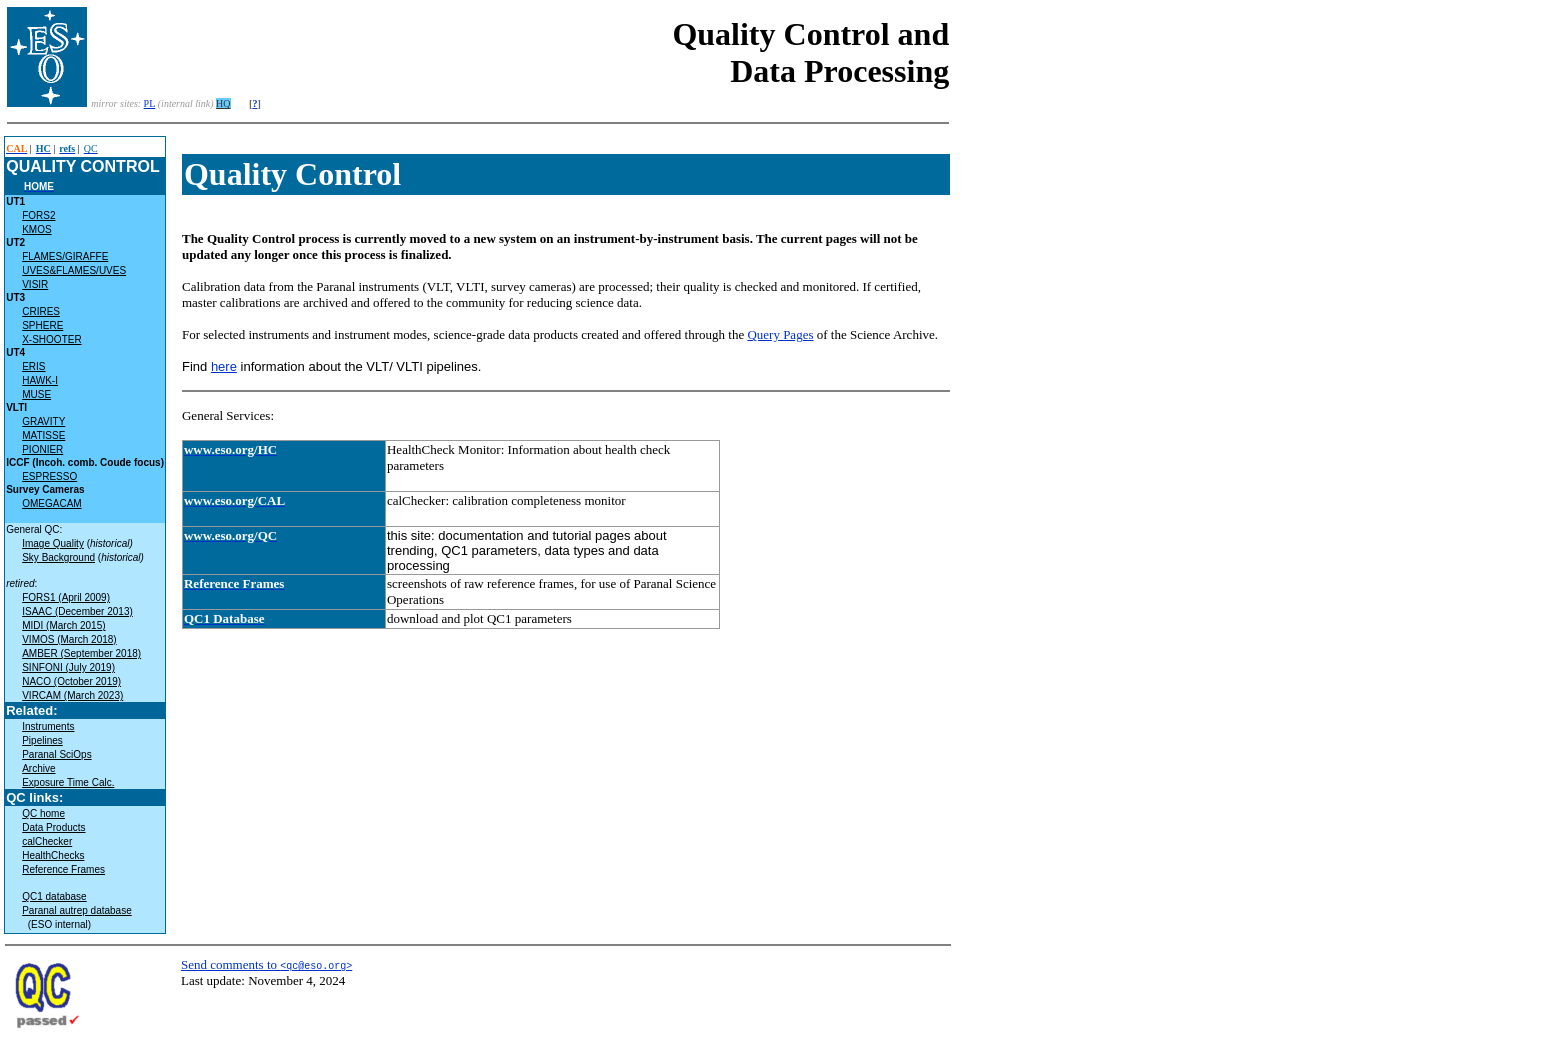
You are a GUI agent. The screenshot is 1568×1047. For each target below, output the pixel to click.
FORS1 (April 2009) (66, 597)
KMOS (36, 229)
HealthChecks (53, 855)
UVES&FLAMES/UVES (74, 270)
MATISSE (43, 435)
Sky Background (58, 557)
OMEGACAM (51, 503)
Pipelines (42, 740)
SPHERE (42, 325)
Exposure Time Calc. (68, 782)
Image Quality (53, 543)
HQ (223, 103)
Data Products (53, 827)
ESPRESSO (49, 476)
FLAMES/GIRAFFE (65, 256)
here (224, 366)
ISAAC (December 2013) (77, 611)
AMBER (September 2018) (81, 653)
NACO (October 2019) (71, 681)
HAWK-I (40, 380)
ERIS (33, 366)
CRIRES (41, 311)
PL (150, 103)
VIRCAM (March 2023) (72, 695)
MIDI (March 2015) (63, 625)
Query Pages (780, 334)
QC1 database (54, 896)
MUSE (36, 394)
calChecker (47, 841)
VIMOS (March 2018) (69, 639)
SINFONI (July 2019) (68, 667)
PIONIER (42, 449)
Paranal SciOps (56, 754)
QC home (43, 813)
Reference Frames (63, 869)
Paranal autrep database (77, 910)
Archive (38, 768)
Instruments (48, 726)
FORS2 (38, 215)
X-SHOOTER (51, 339)
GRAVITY (43, 421)
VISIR (35, 284)
